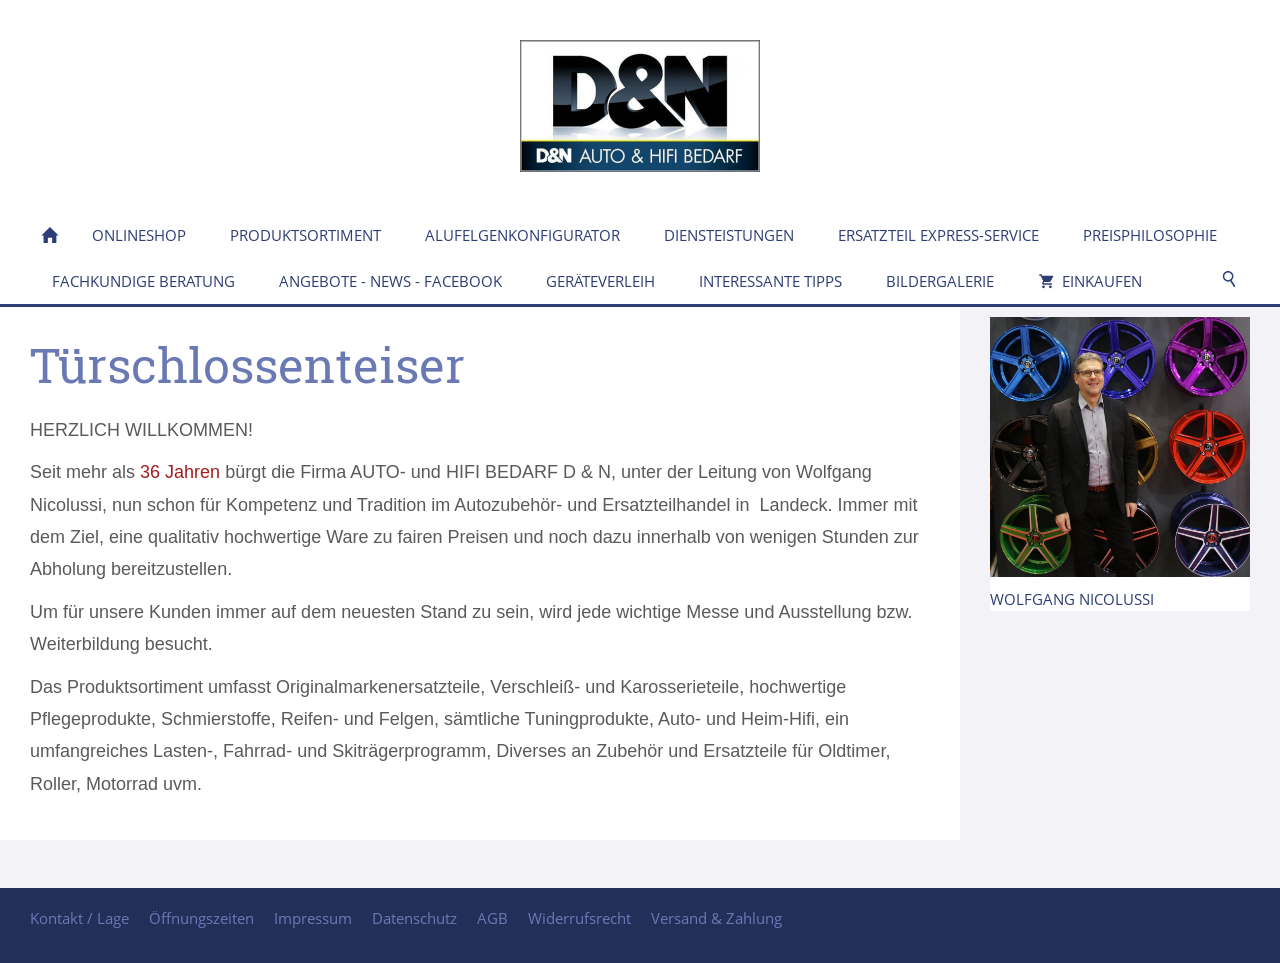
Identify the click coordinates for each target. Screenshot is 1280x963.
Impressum (313, 918)
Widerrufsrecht (579, 918)
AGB (492, 918)
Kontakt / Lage (79, 918)
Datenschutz (414, 918)
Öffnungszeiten (201, 918)
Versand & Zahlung (716, 918)
